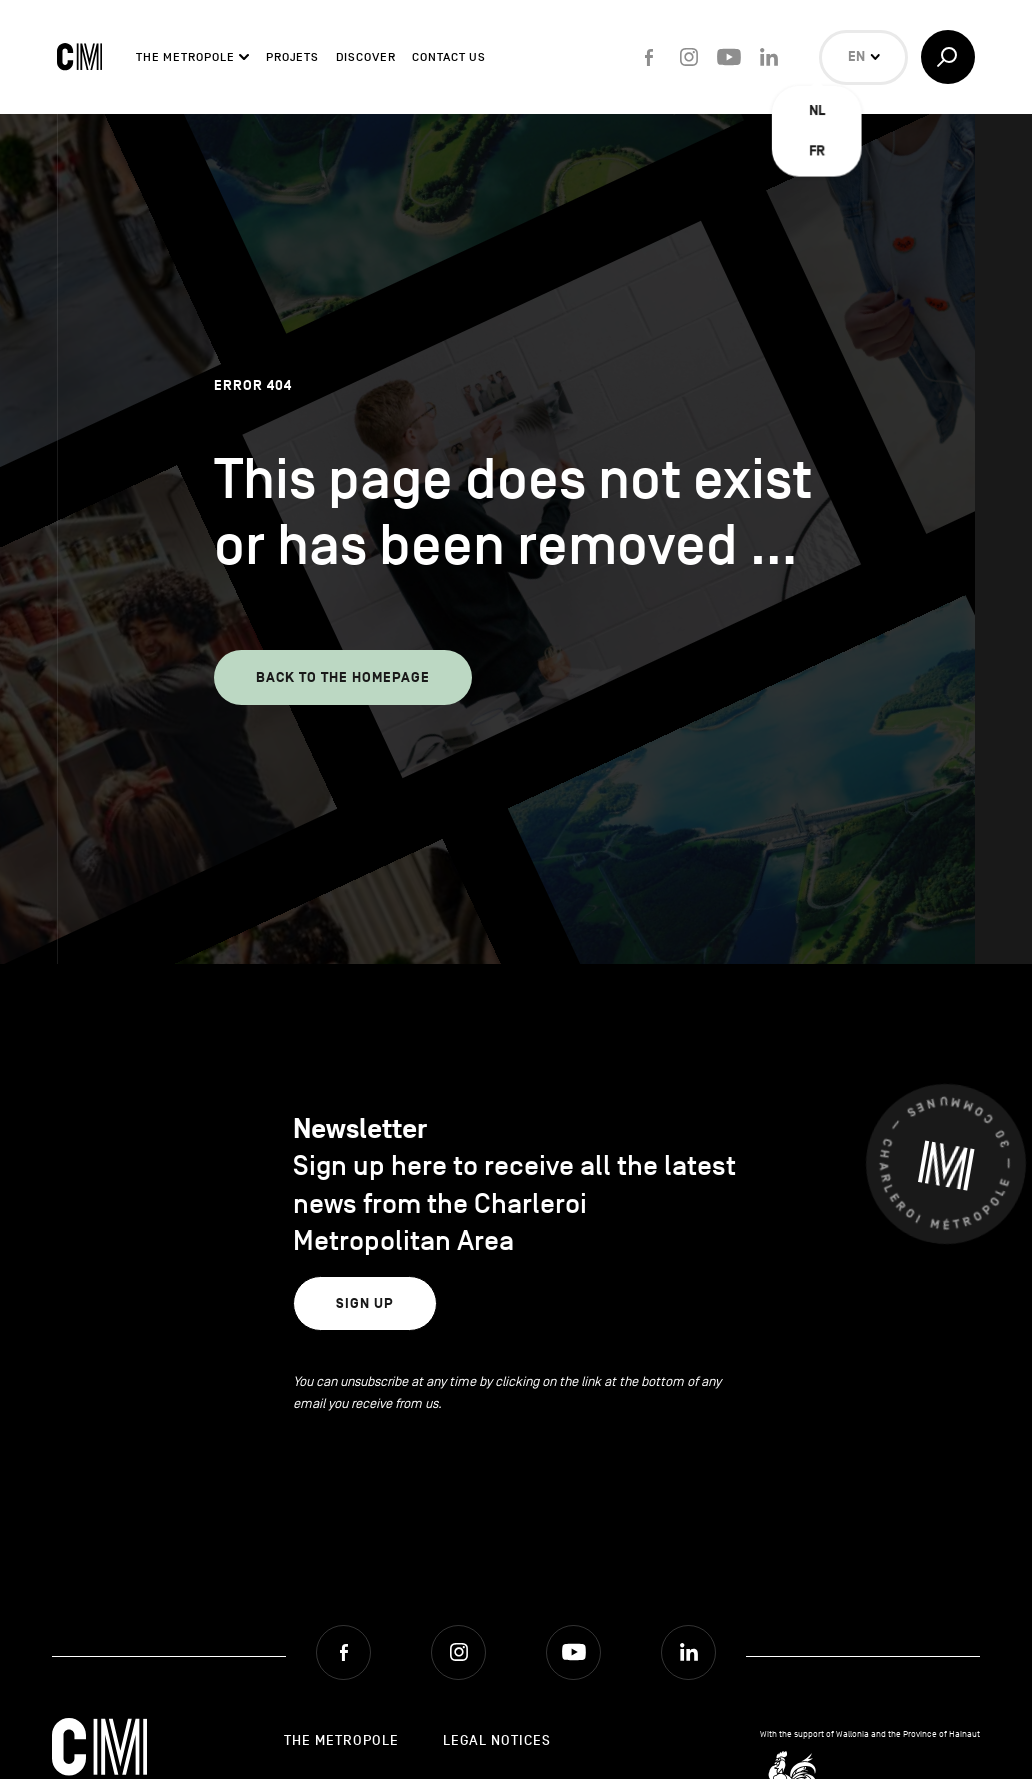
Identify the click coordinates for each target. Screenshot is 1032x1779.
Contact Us (449, 57)
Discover (366, 57)
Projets (292, 57)
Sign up (365, 1303)
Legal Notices (497, 1740)
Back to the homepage (343, 677)
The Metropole (185, 57)
